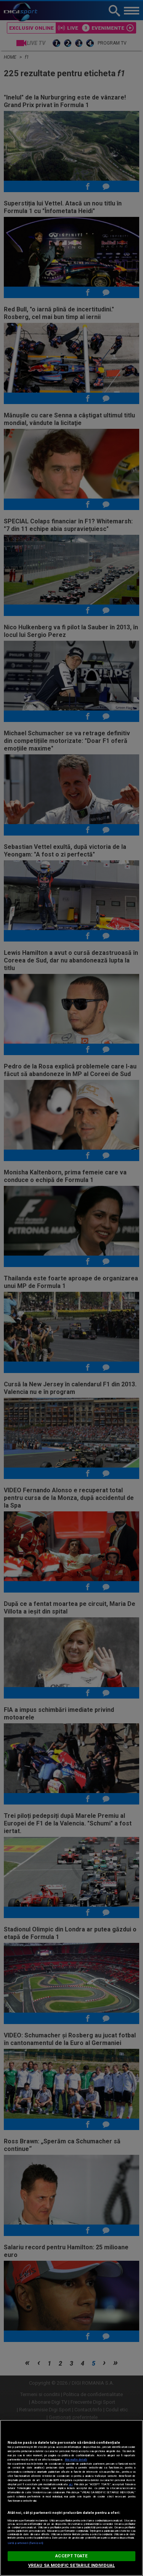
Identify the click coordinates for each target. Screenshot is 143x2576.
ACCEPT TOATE (71, 2556)
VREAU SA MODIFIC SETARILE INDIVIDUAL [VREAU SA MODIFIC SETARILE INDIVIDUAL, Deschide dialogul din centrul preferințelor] (71, 2565)
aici (70, 2484)
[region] (71, 2498)
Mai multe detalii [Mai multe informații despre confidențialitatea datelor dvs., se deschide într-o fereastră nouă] (76, 2459)
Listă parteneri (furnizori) (25, 2543)
